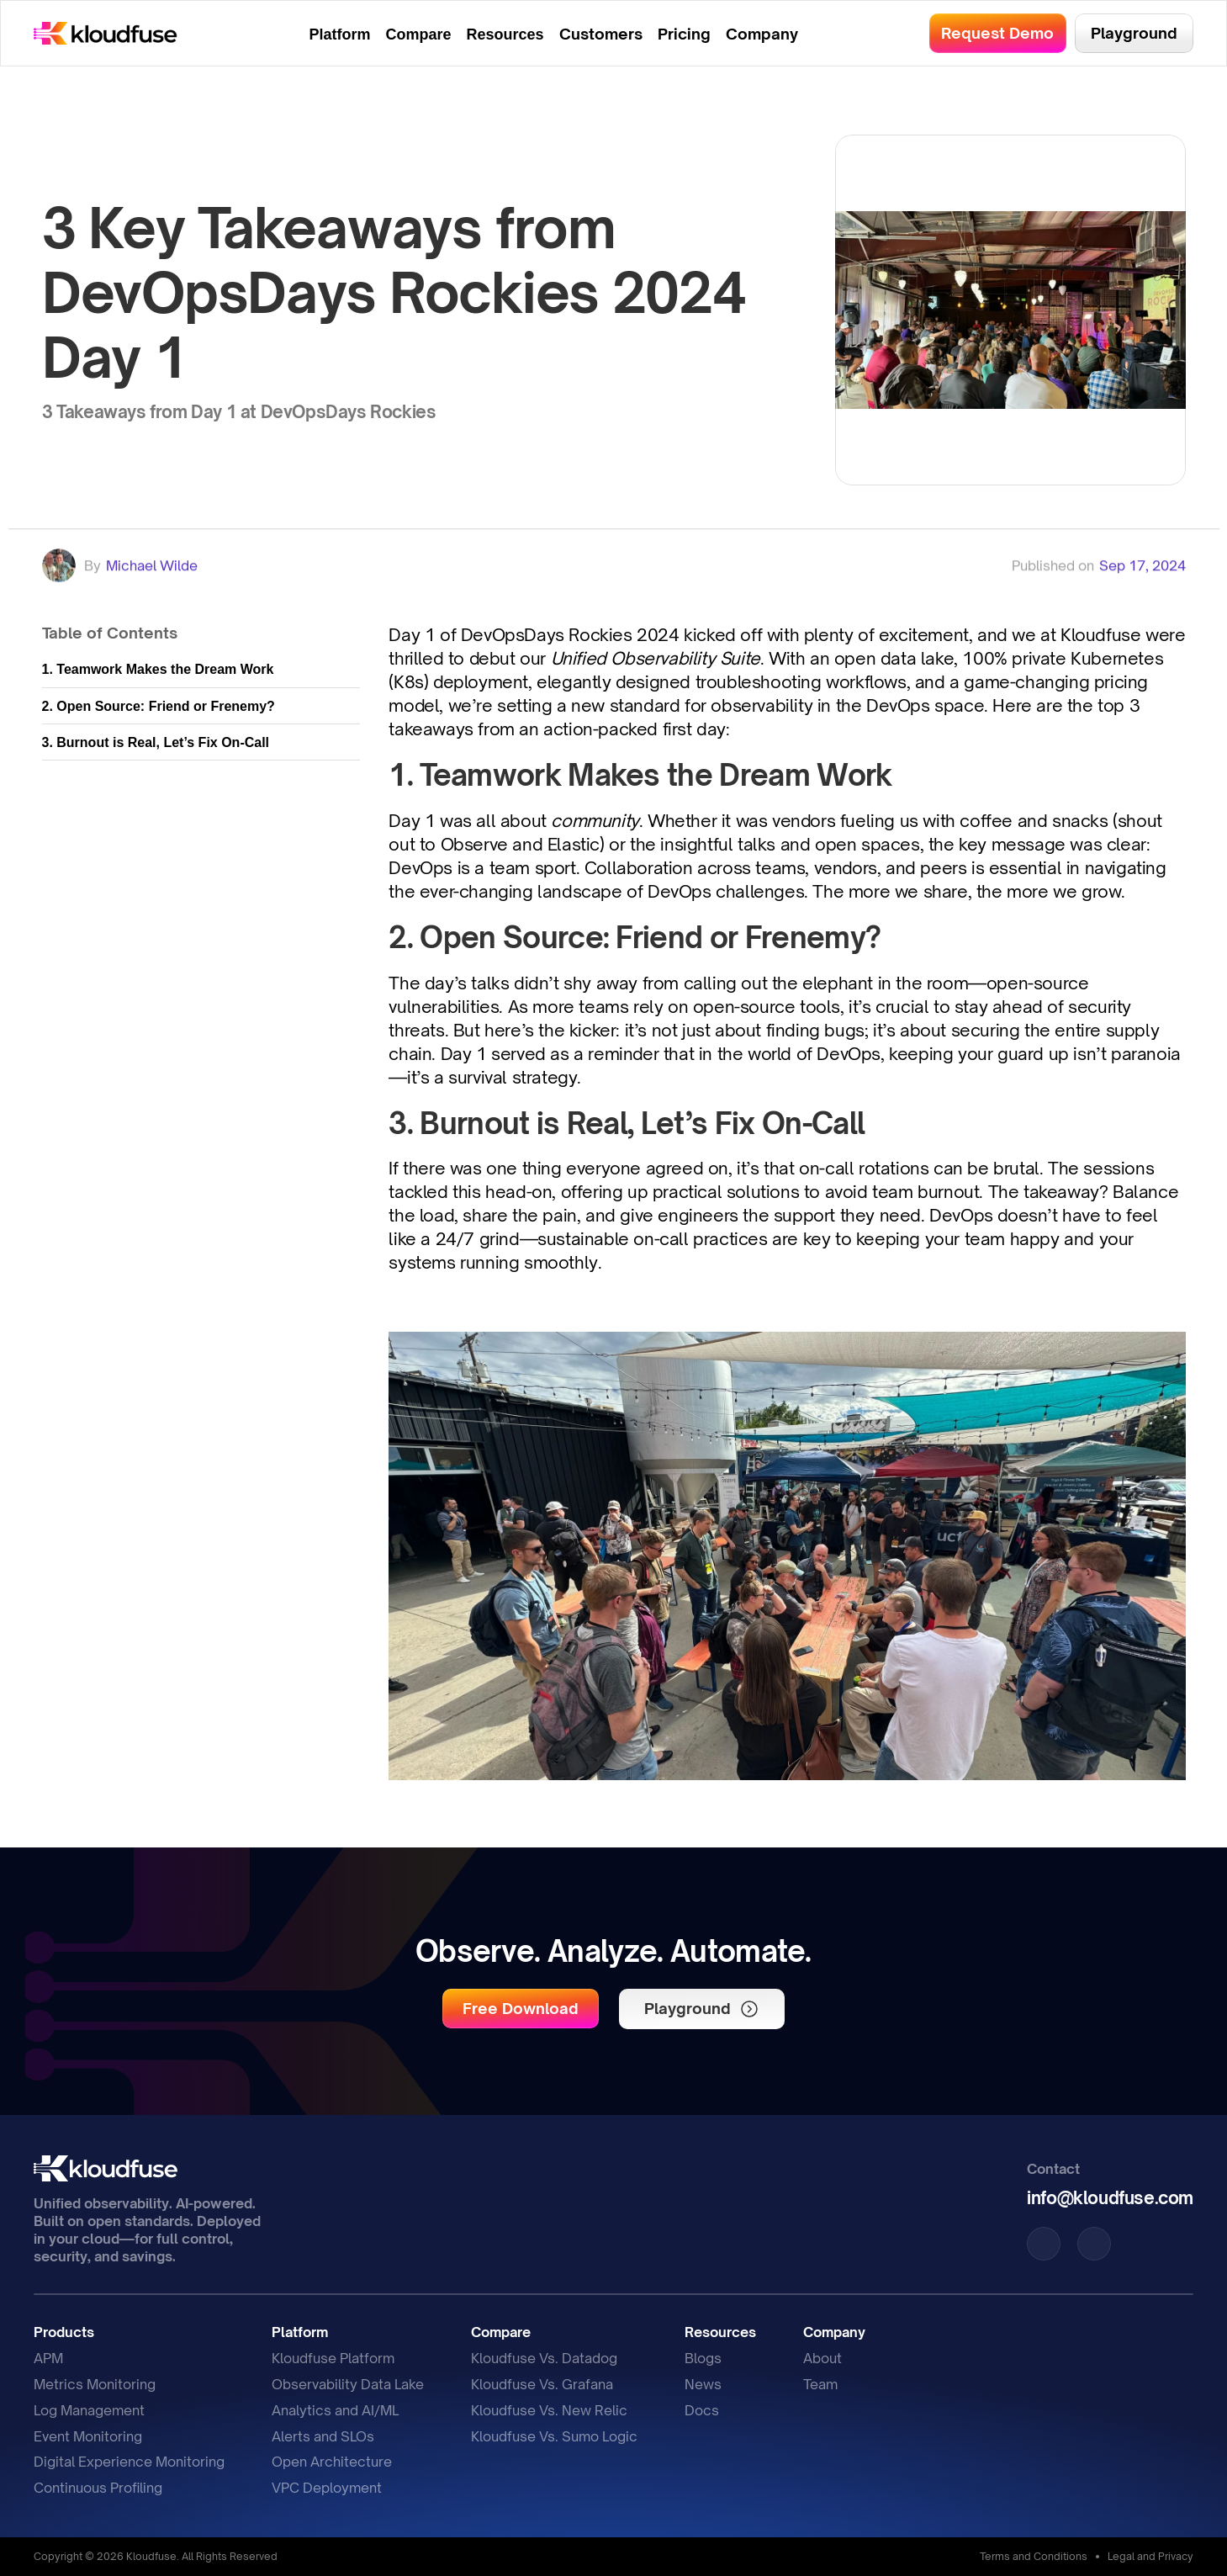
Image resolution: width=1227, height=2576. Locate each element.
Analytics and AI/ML (335, 2410)
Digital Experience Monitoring (129, 2461)
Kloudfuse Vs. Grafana (542, 2384)
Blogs (703, 2358)
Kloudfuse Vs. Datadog (544, 2358)
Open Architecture (332, 2461)
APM (48, 2358)
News (703, 2384)
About (822, 2358)
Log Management (89, 2410)
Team (820, 2384)
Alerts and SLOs (323, 2436)
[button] (520, 2008)
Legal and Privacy (1150, 2556)
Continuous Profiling (98, 2487)
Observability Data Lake (348, 2384)
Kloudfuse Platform (333, 2358)
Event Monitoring (88, 2436)
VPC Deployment (327, 2487)
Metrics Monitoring (95, 2384)
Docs (702, 2410)
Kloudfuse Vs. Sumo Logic (554, 2436)
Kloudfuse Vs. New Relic (549, 2410)
